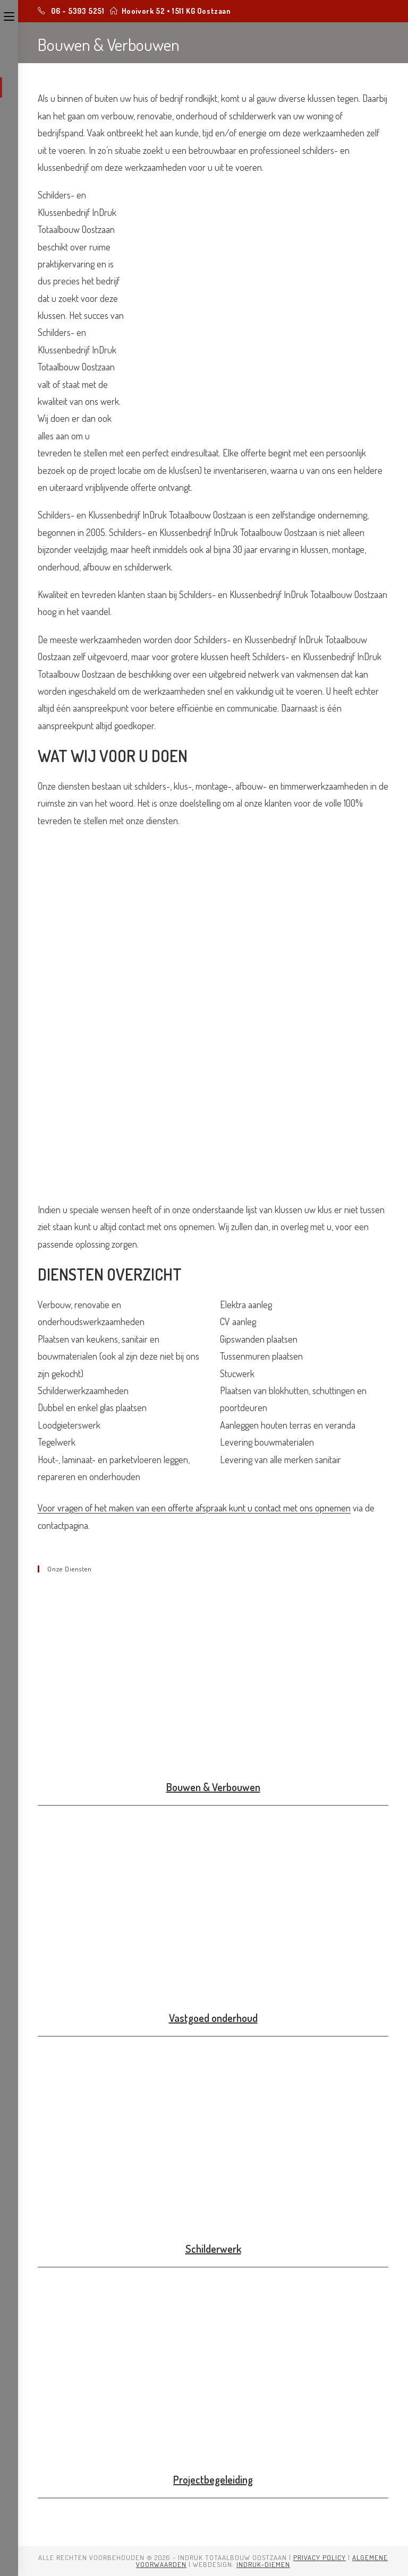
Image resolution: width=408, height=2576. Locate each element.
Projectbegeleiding (213, 2479)
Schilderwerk (213, 2248)
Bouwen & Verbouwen (213, 1787)
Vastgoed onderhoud (213, 2018)
